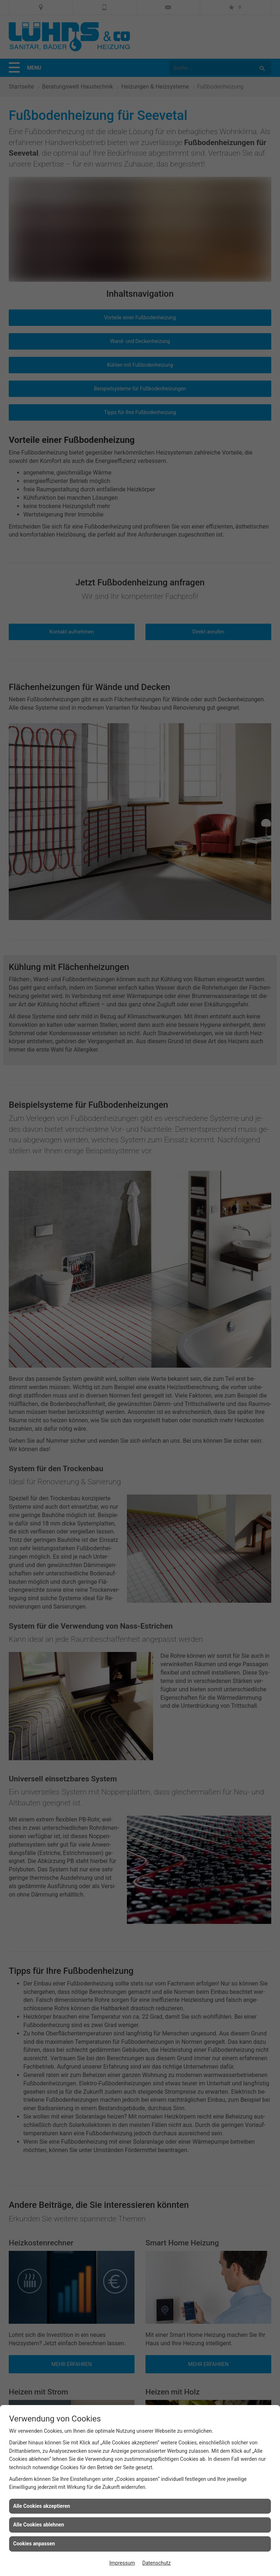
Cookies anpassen (34, 2543)
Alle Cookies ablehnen (38, 2525)
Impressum (122, 2563)
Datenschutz (156, 2563)
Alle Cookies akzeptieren (41, 2506)
